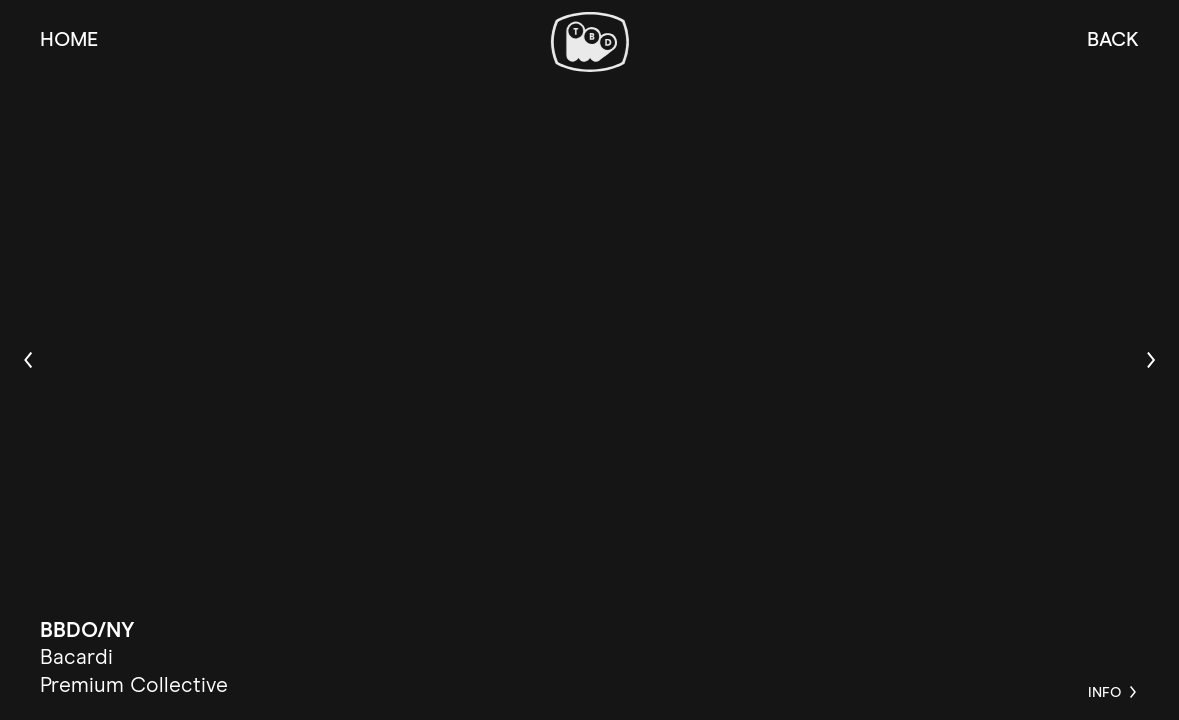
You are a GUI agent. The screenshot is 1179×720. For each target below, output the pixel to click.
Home (69, 40)
